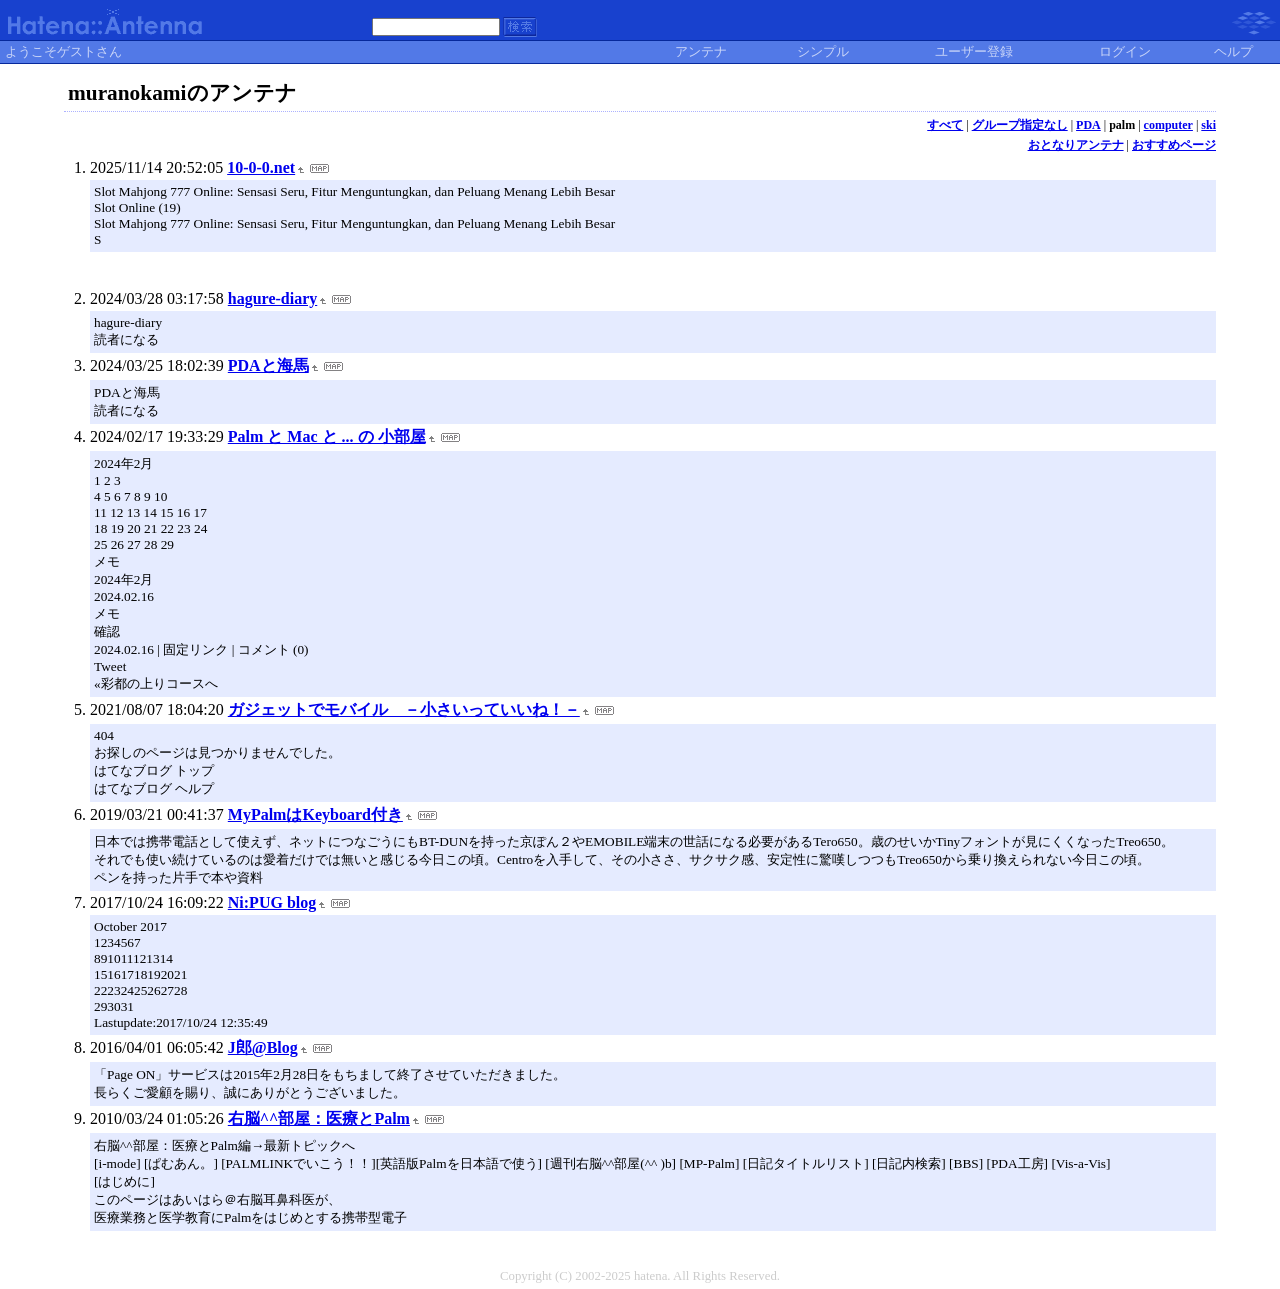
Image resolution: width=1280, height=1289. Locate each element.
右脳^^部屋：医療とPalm (319, 1118)
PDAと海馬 (268, 365)
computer (1168, 125)
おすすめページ (1174, 145)
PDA (1088, 125)
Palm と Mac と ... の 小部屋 (327, 436)
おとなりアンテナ (1076, 145)
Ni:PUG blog (272, 902)
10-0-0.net (261, 167)
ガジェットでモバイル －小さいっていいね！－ (404, 709)
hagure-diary (272, 298)
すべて (945, 125)
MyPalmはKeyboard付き (315, 814)
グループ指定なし (1020, 125)
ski (1208, 125)
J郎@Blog (263, 1047)
